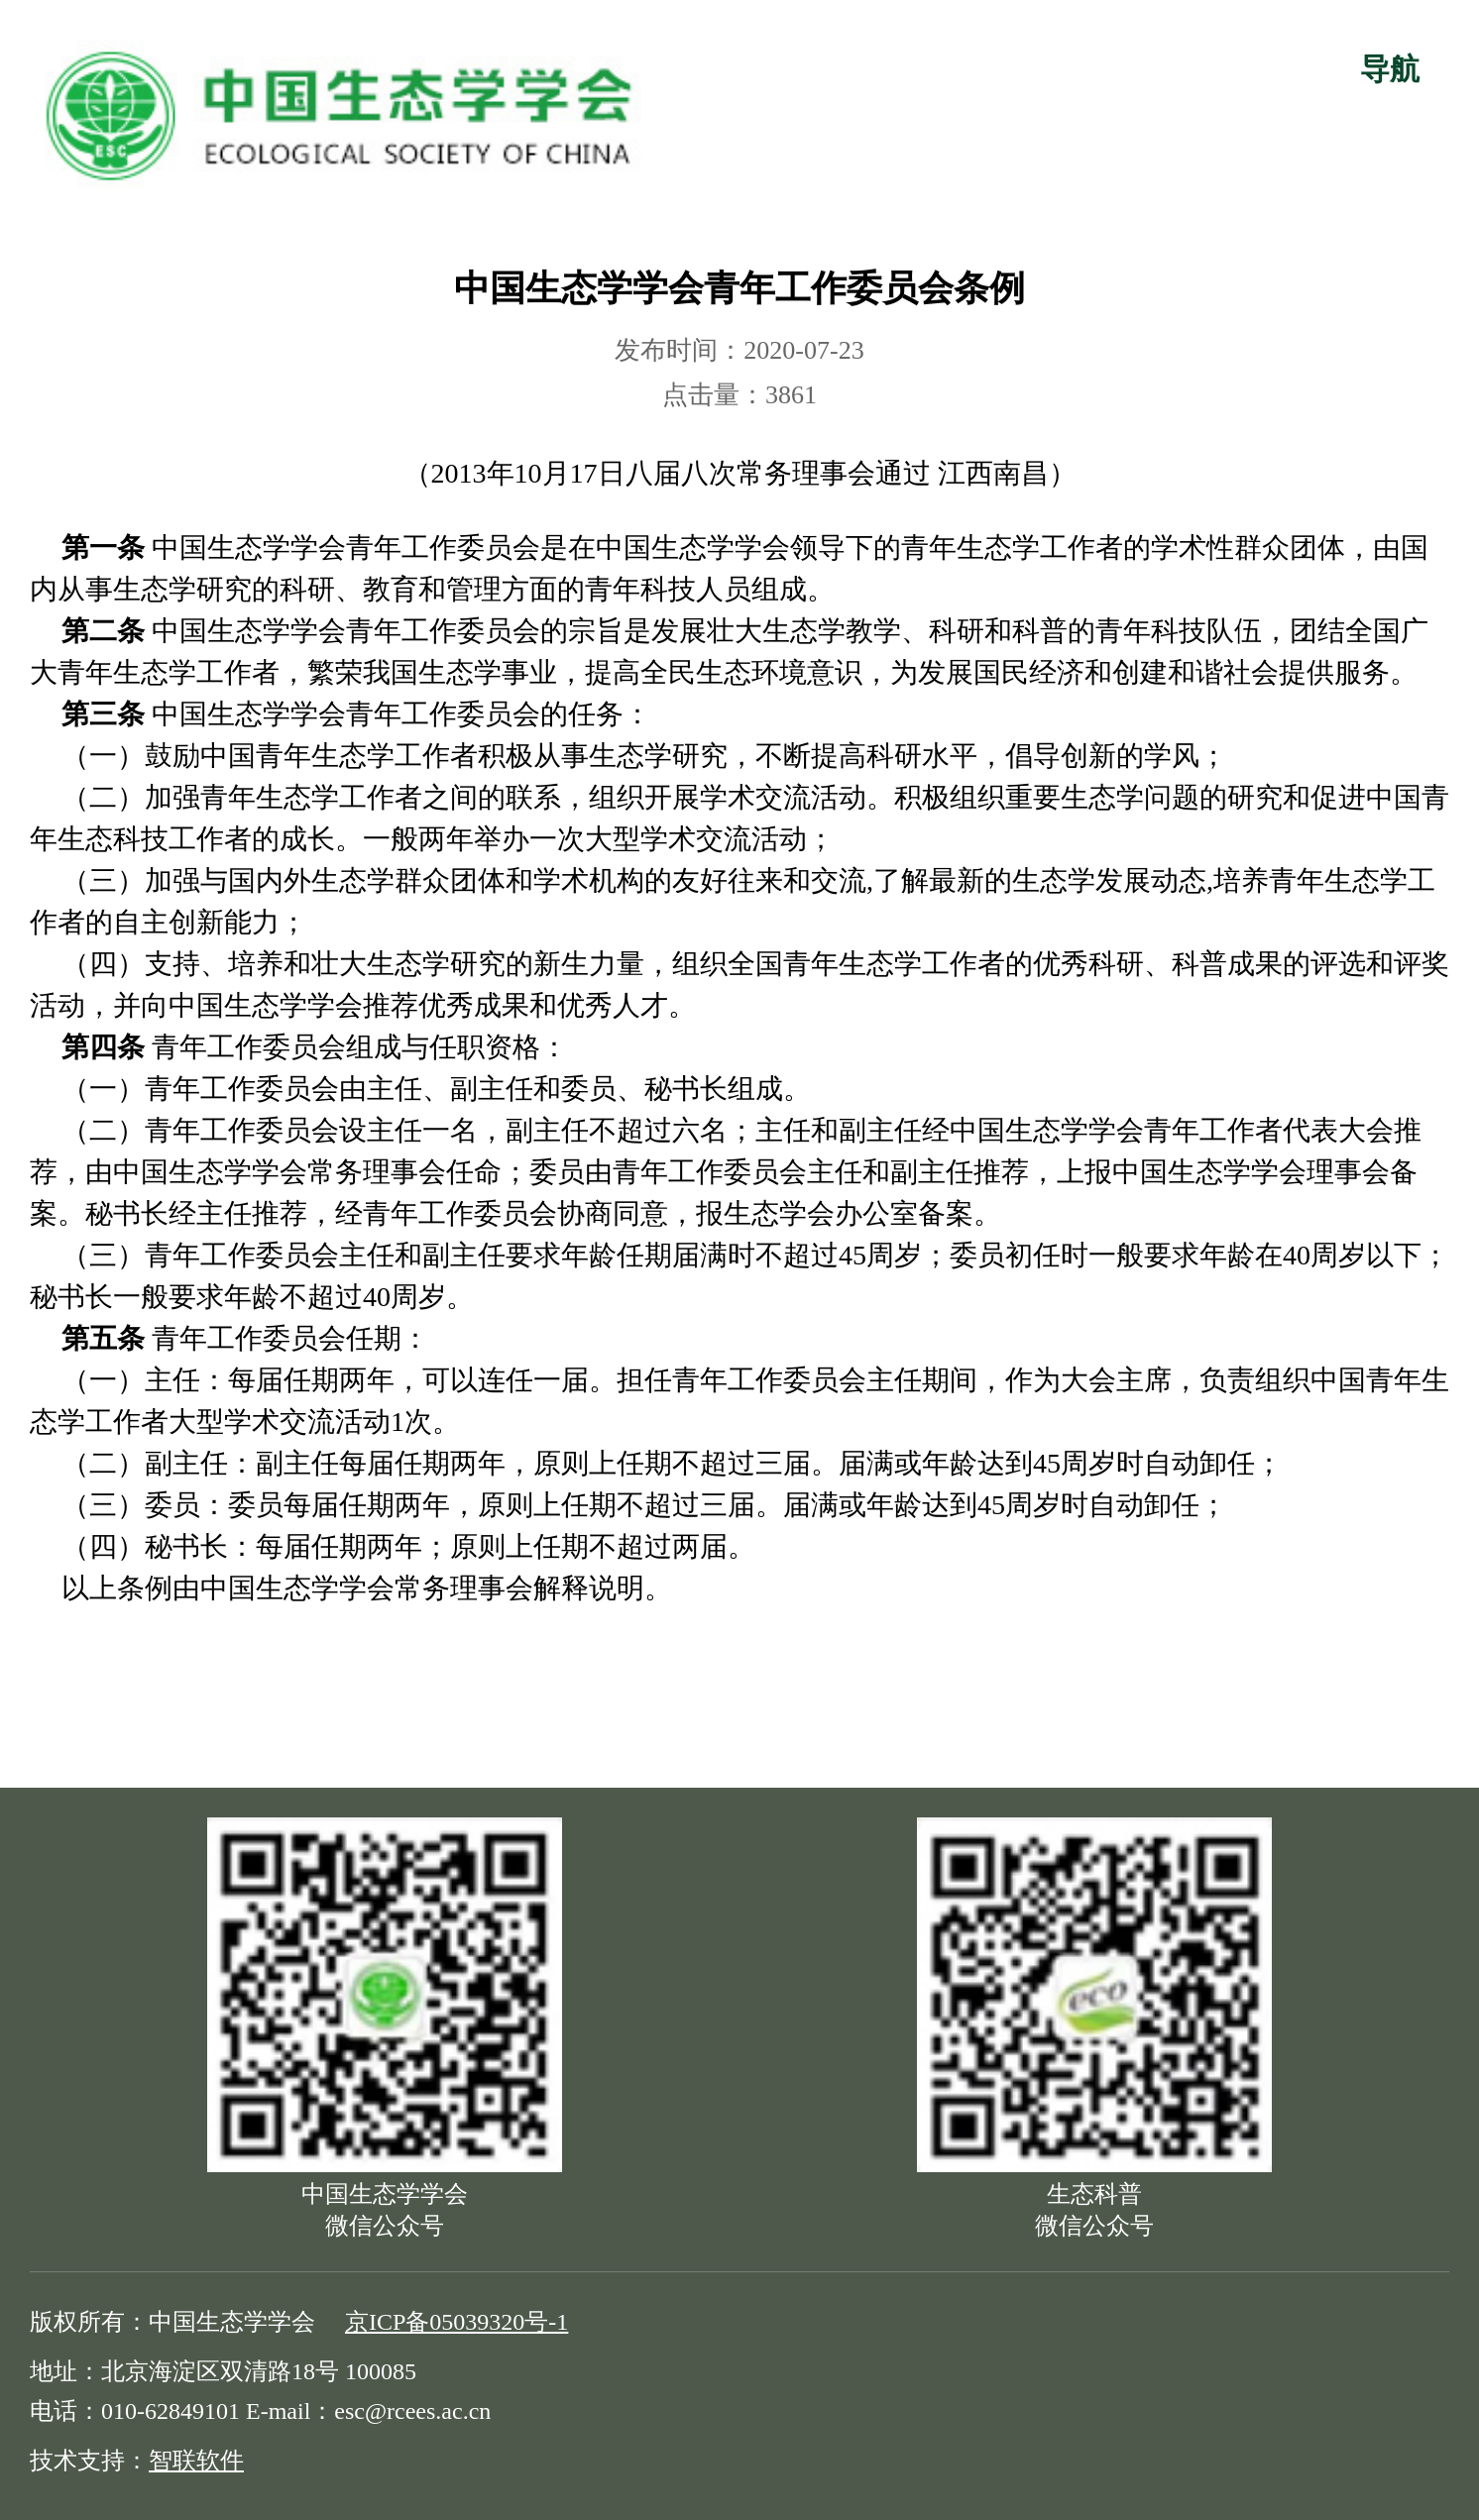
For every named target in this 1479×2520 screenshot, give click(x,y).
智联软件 (196, 2460)
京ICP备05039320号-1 (456, 2322)
